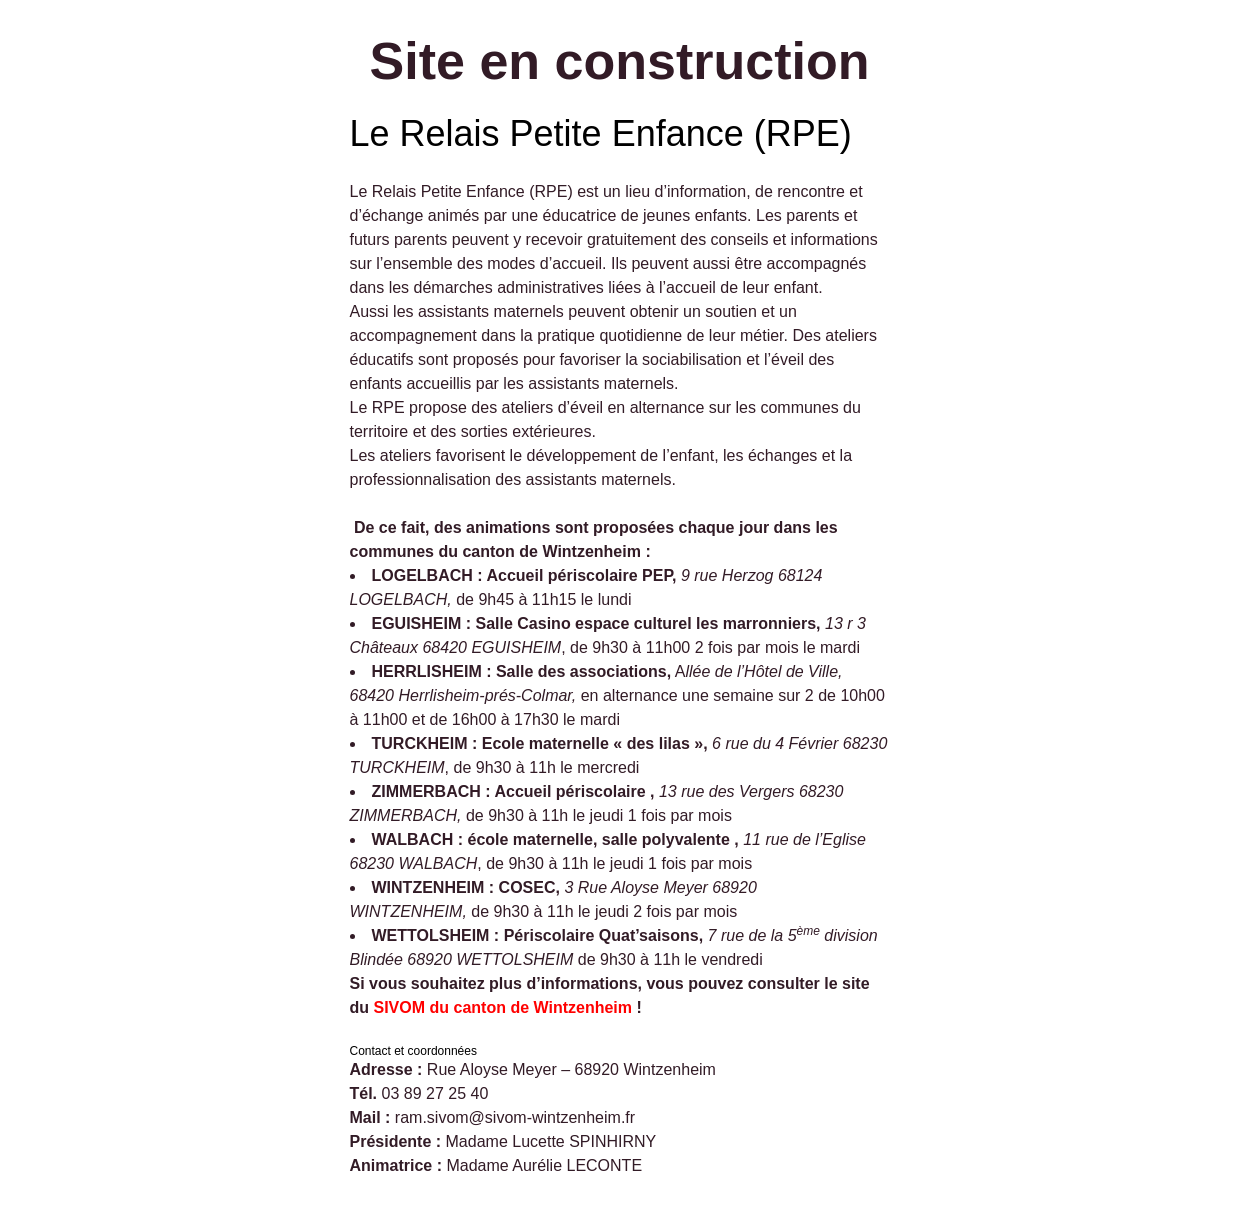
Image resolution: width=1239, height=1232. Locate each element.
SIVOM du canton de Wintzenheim (503, 1007)
